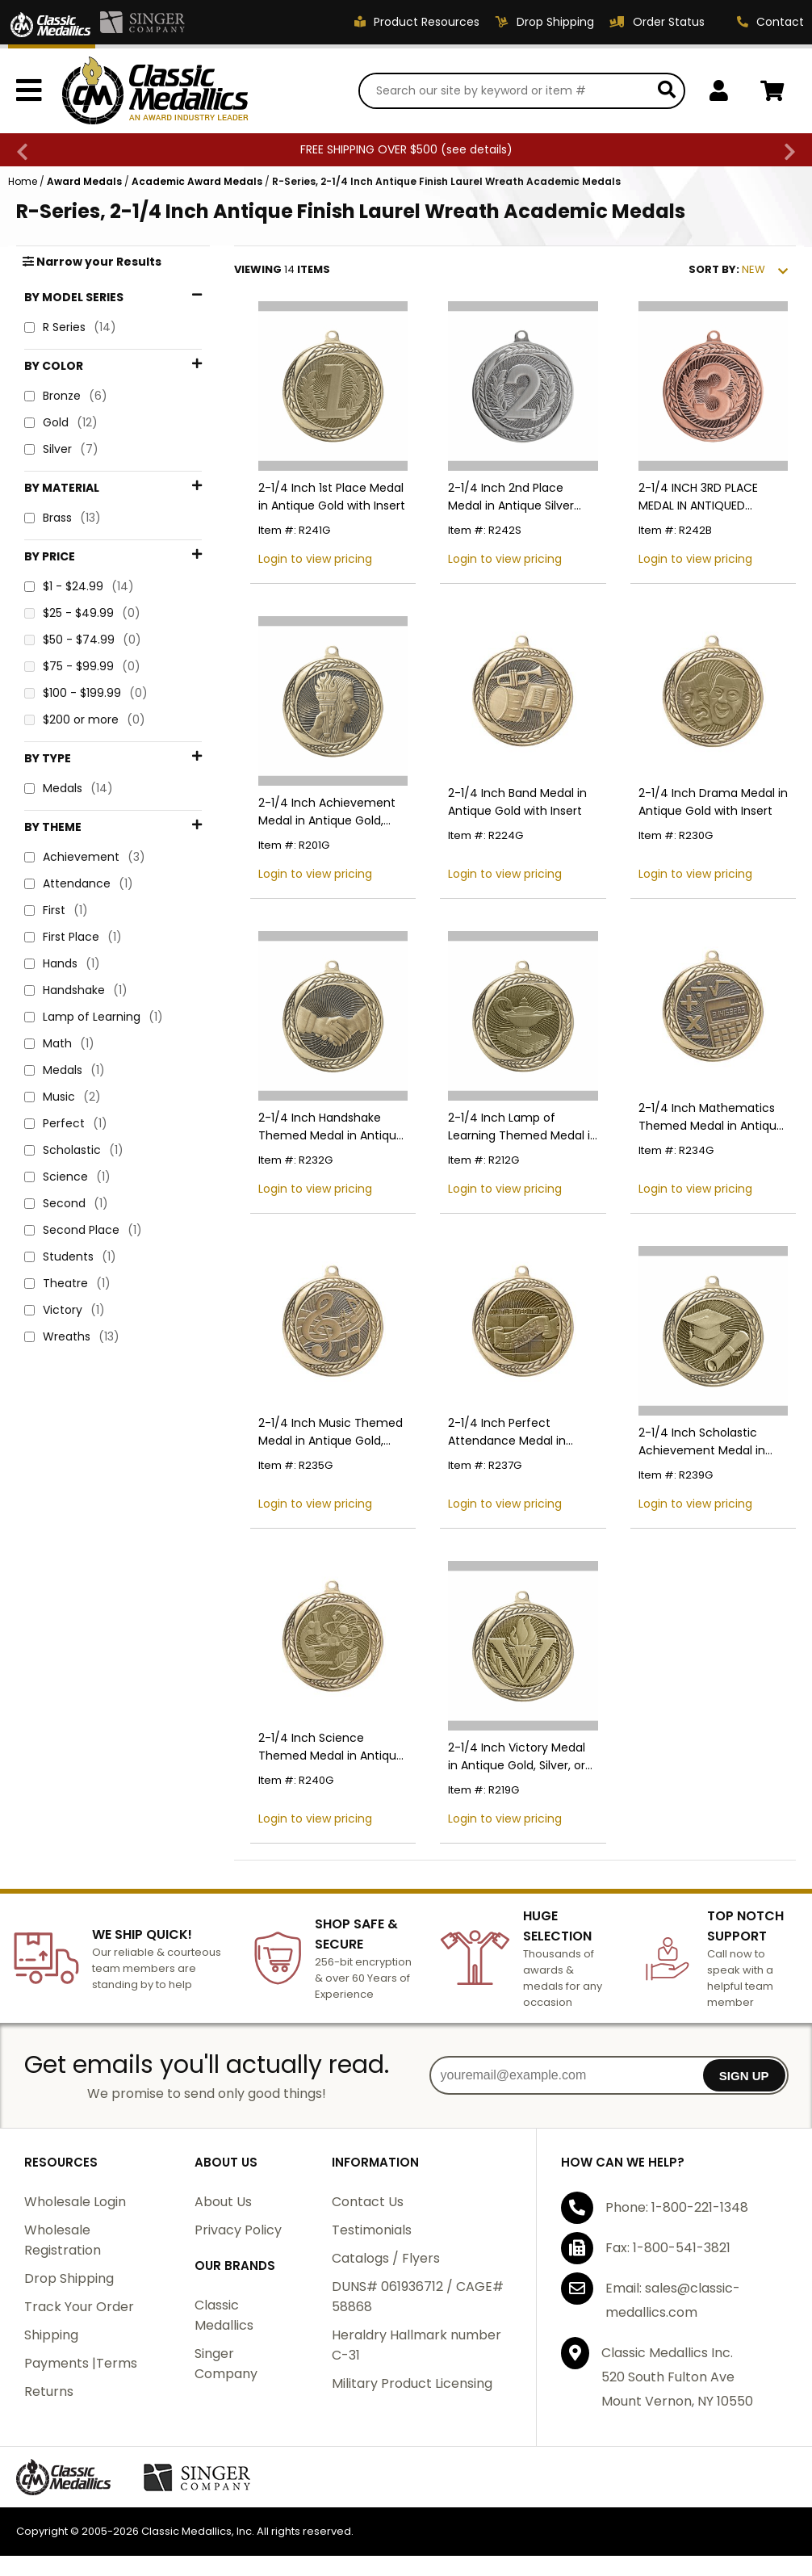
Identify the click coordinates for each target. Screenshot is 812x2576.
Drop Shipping (69, 2278)
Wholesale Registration (62, 2240)
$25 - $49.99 (82, 567)
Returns (48, 2391)
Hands (62, 841)
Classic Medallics (224, 2315)
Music (62, 974)
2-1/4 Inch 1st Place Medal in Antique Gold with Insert (331, 497)
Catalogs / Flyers (386, 2258)
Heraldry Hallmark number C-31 (416, 2345)
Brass (62, 483)
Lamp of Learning (93, 894)
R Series (70, 327)
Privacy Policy (238, 2230)
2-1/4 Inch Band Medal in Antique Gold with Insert (517, 802)
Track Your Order (79, 2306)
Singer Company (226, 2363)
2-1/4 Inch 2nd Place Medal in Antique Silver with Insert (511, 497)
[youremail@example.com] (568, 2075)
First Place (73, 814)
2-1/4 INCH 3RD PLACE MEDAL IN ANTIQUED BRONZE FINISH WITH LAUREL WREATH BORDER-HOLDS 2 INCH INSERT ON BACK (712, 497)
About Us (223, 2201)
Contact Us (368, 2201)
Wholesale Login (75, 2201)
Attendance (78, 761)
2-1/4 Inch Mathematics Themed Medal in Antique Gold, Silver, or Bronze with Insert (711, 1117)
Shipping (51, 2335)
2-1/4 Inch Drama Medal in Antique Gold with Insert (713, 802)
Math (59, 921)
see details (476, 149)
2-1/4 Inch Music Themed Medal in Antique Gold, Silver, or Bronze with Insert (332, 1432)
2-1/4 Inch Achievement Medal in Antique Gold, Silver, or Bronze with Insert (332, 812)
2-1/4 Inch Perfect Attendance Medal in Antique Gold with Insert (515, 1432)
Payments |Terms (80, 2363)
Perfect (65, 1000)
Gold (61, 422)
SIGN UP (744, 2076)
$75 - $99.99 (82, 620)
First (56, 787)
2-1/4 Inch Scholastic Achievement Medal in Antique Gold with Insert (705, 1441)
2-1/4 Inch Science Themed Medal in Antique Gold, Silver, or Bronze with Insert (331, 1747)
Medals (68, 676)
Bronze (65, 396)
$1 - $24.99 (79, 540)
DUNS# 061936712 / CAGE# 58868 (418, 2296)
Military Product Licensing (412, 2383)
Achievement (84, 734)
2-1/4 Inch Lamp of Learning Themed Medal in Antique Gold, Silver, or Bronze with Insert (522, 1127)
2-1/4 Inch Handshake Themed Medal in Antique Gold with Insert (331, 1127)
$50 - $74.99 (82, 593)
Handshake (76, 867)
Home (22, 181)
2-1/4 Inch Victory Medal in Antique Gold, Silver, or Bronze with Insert (516, 1756)
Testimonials (372, 2230)
